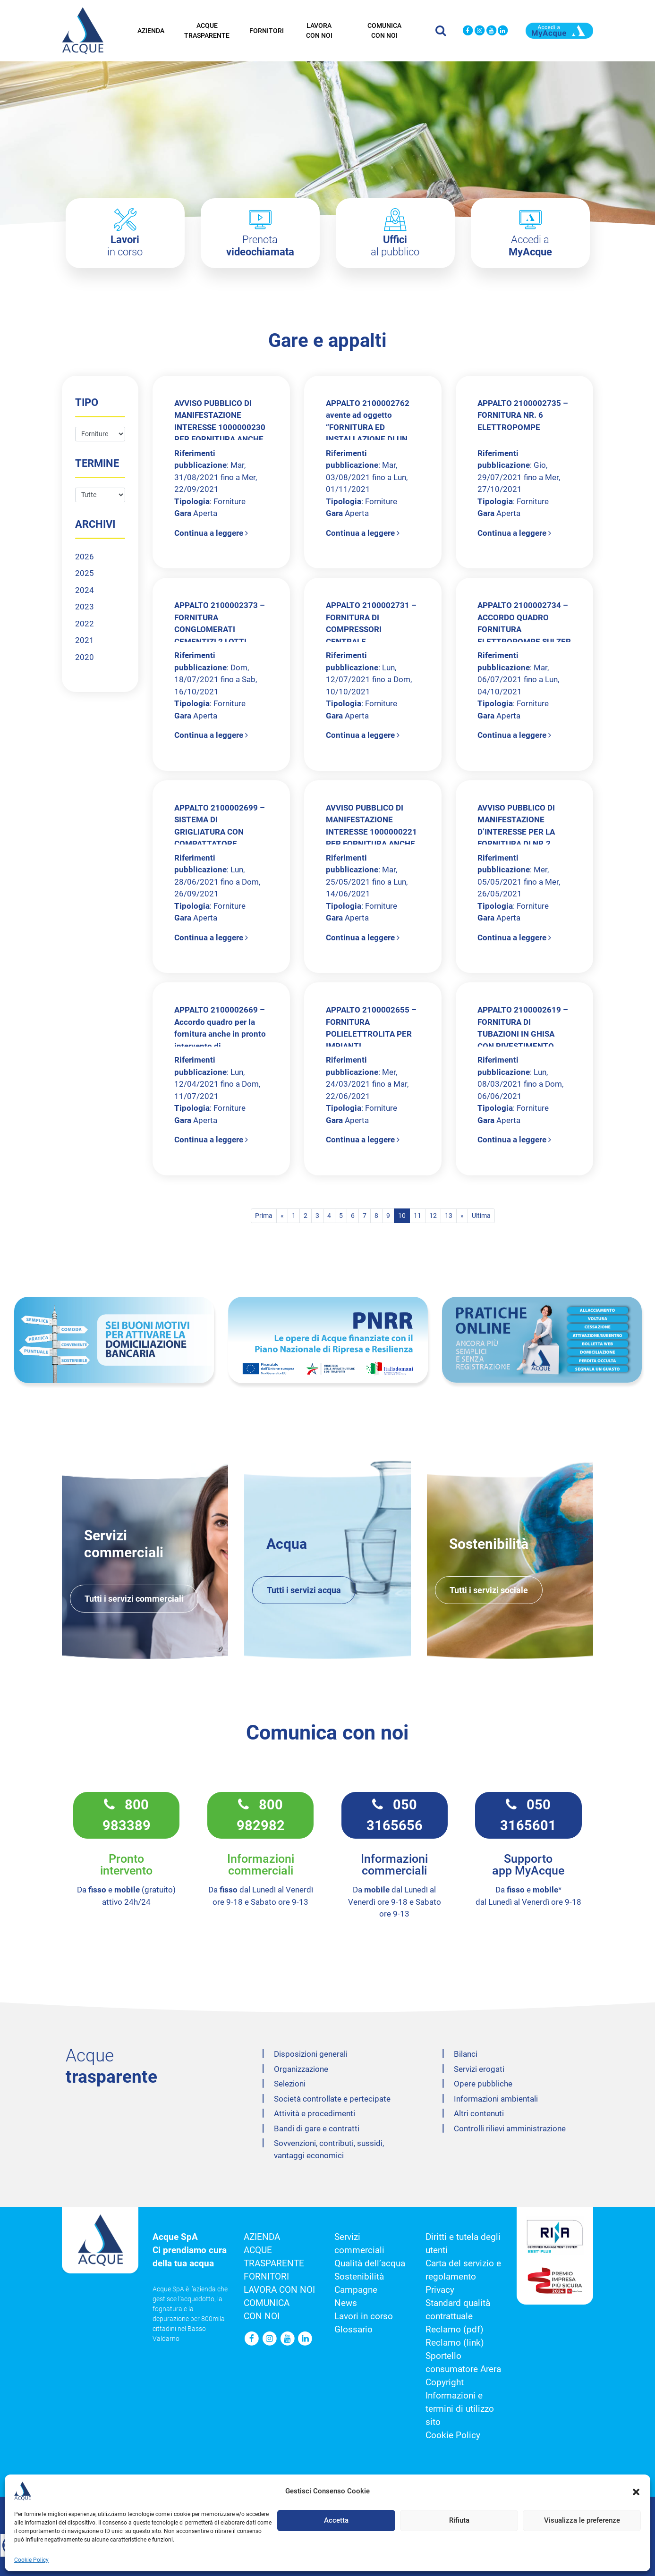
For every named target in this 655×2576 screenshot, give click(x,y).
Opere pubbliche (483, 2083)
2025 (84, 573)
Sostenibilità (359, 2277)
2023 (84, 606)
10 (402, 1215)
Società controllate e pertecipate (332, 2098)
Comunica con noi (384, 29)
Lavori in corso (363, 2316)
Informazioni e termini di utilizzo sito (459, 2408)
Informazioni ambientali (496, 2098)
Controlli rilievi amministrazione (510, 2128)
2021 (84, 640)
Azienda (150, 29)
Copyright (444, 2382)
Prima (263, 1215)
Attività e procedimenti (314, 2113)
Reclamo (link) (454, 2343)
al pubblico (395, 246)
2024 (84, 590)
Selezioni (290, 2083)
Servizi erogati (479, 2069)
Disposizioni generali (311, 2054)
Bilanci (465, 2054)
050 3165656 (394, 1815)
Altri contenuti (479, 2113)
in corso (125, 246)
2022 (84, 623)
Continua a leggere (211, 533)
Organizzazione (301, 2069)
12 (433, 1215)
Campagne (355, 2290)
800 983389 (126, 1815)
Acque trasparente (207, 29)
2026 (84, 556)
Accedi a (530, 246)
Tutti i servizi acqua (304, 1590)
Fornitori (266, 29)
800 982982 (261, 1815)
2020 (84, 657)
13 (448, 1215)
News (345, 2303)
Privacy (439, 2290)
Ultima (481, 1215)
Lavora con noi (319, 29)
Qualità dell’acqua (369, 2263)
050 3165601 (528, 1815)
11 (417, 1215)
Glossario (353, 2329)
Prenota (260, 246)
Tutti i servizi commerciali (134, 1599)
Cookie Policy (452, 2435)
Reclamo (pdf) (454, 2329)
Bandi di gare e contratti (316, 2128)
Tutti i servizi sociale (489, 1590)
